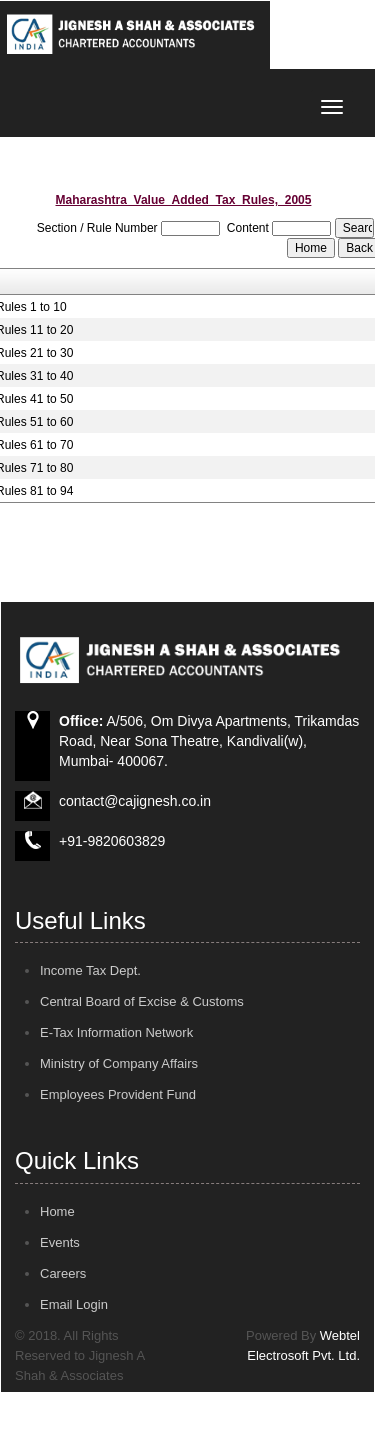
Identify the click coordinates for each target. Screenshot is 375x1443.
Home (57, 1211)
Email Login (74, 1304)
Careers (63, 1273)
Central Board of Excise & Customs (142, 1001)
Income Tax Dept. (90, 970)
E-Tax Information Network (116, 1032)
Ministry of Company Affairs (119, 1063)
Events (60, 1242)
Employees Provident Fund (118, 1094)
